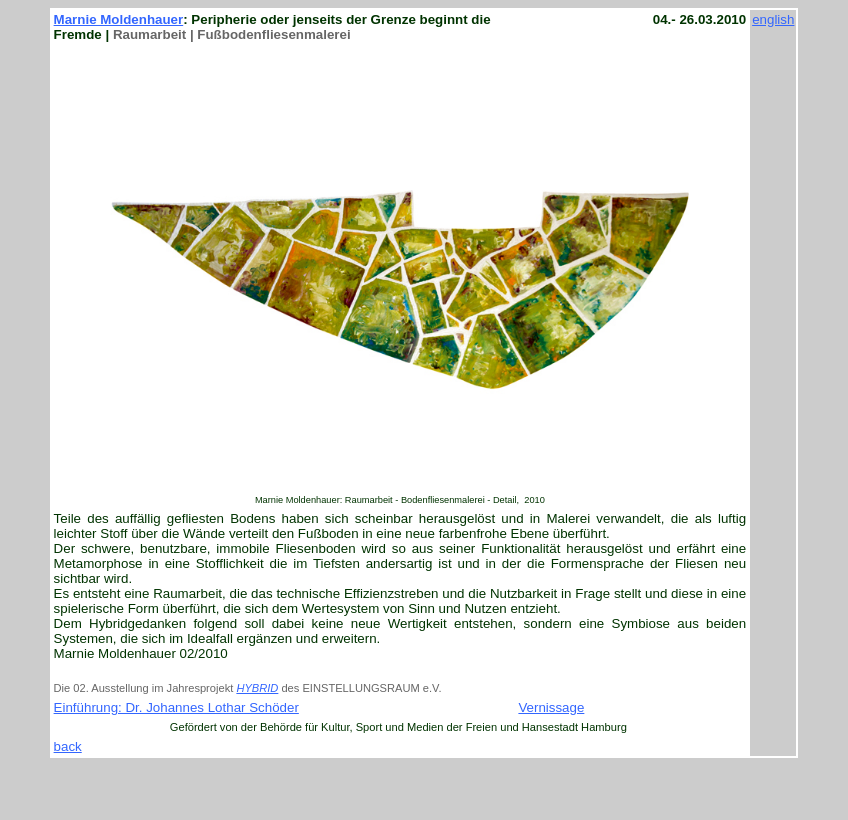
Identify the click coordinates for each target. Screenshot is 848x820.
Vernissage (551, 707)
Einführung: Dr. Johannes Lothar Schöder (176, 707)
